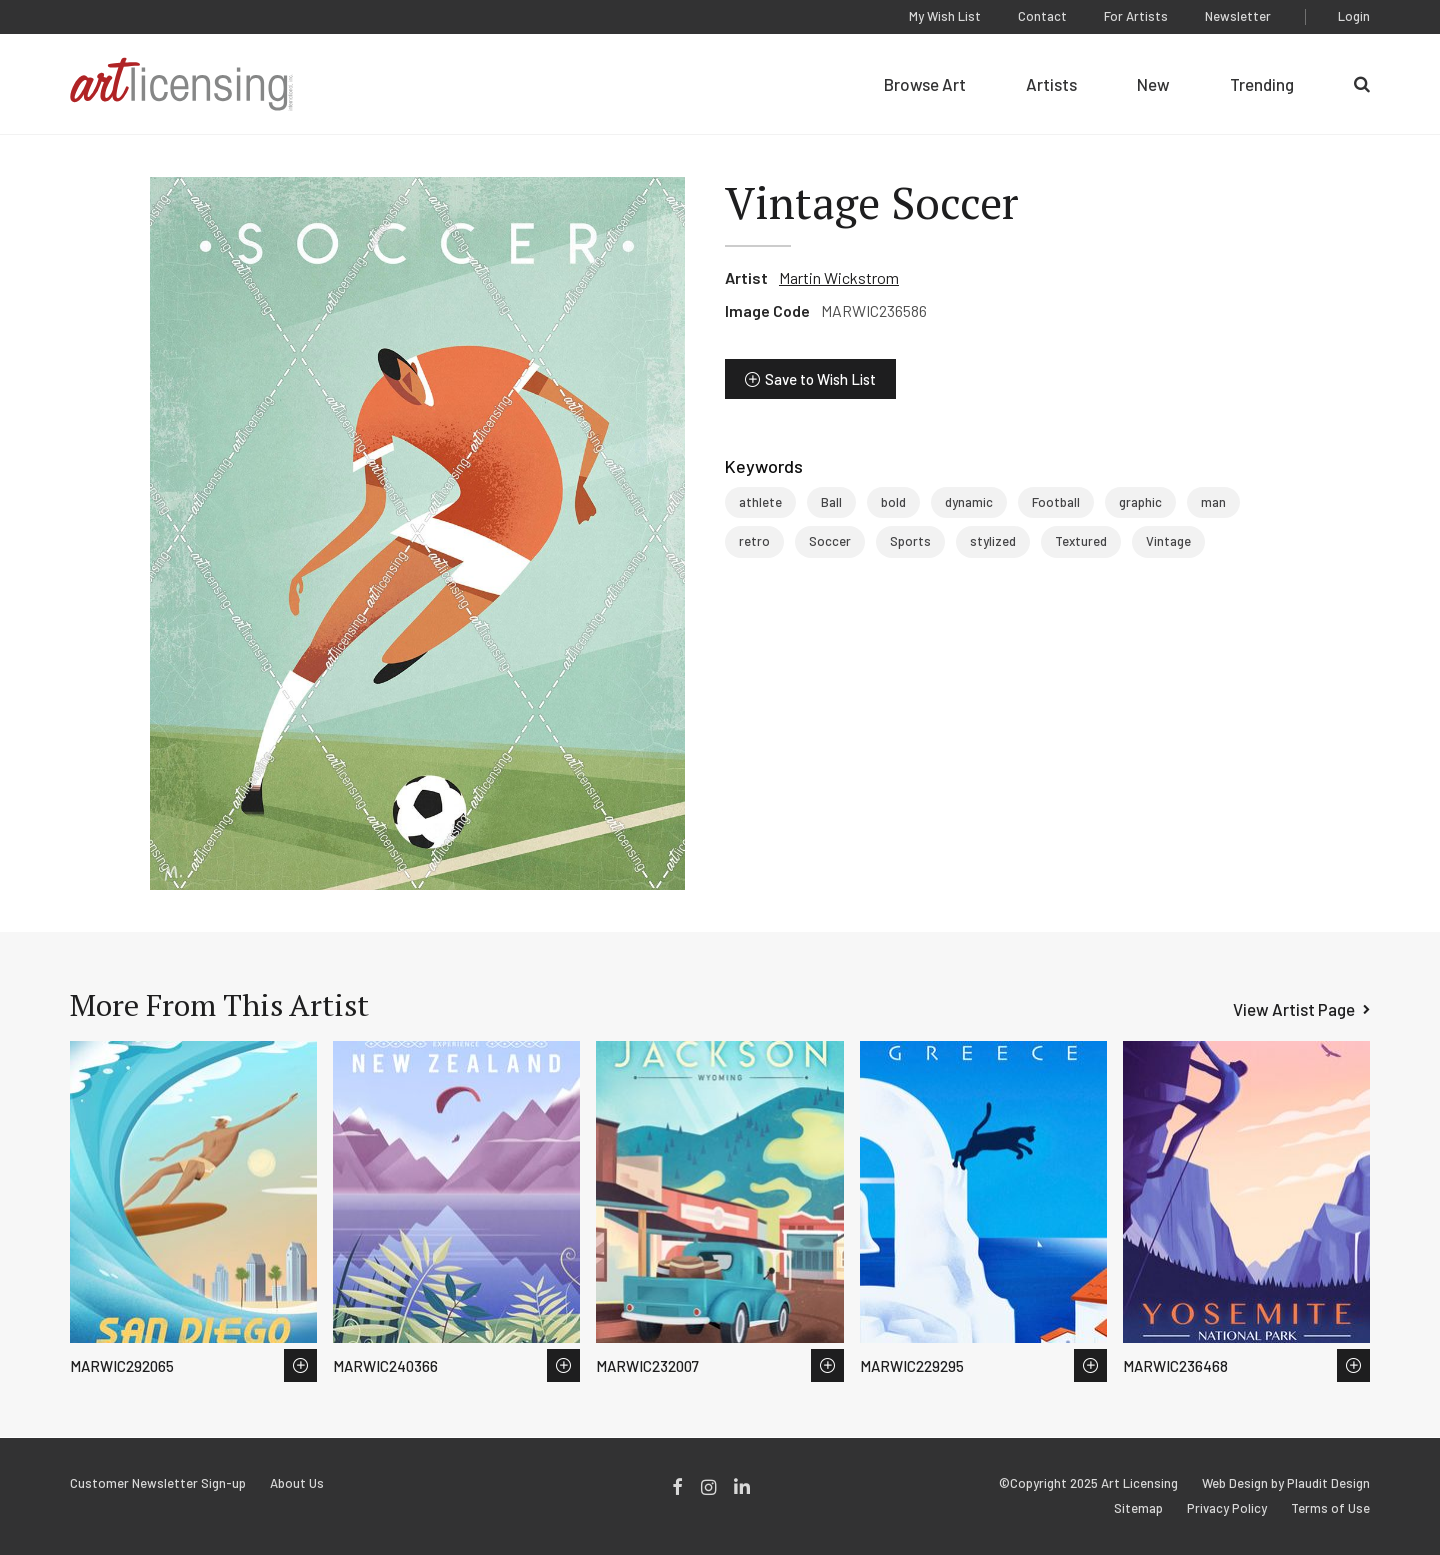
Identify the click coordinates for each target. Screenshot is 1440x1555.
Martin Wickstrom (839, 277)
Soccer (830, 541)
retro (754, 541)
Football (1056, 502)
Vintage (1168, 541)
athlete (760, 502)
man (1213, 502)
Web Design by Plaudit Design (1286, 1483)
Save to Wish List (820, 379)
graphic (1140, 502)
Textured (1081, 541)
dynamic (969, 502)
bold (893, 502)
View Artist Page (1294, 1009)
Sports (910, 541)
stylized (993, 541)
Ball (831, 502)
